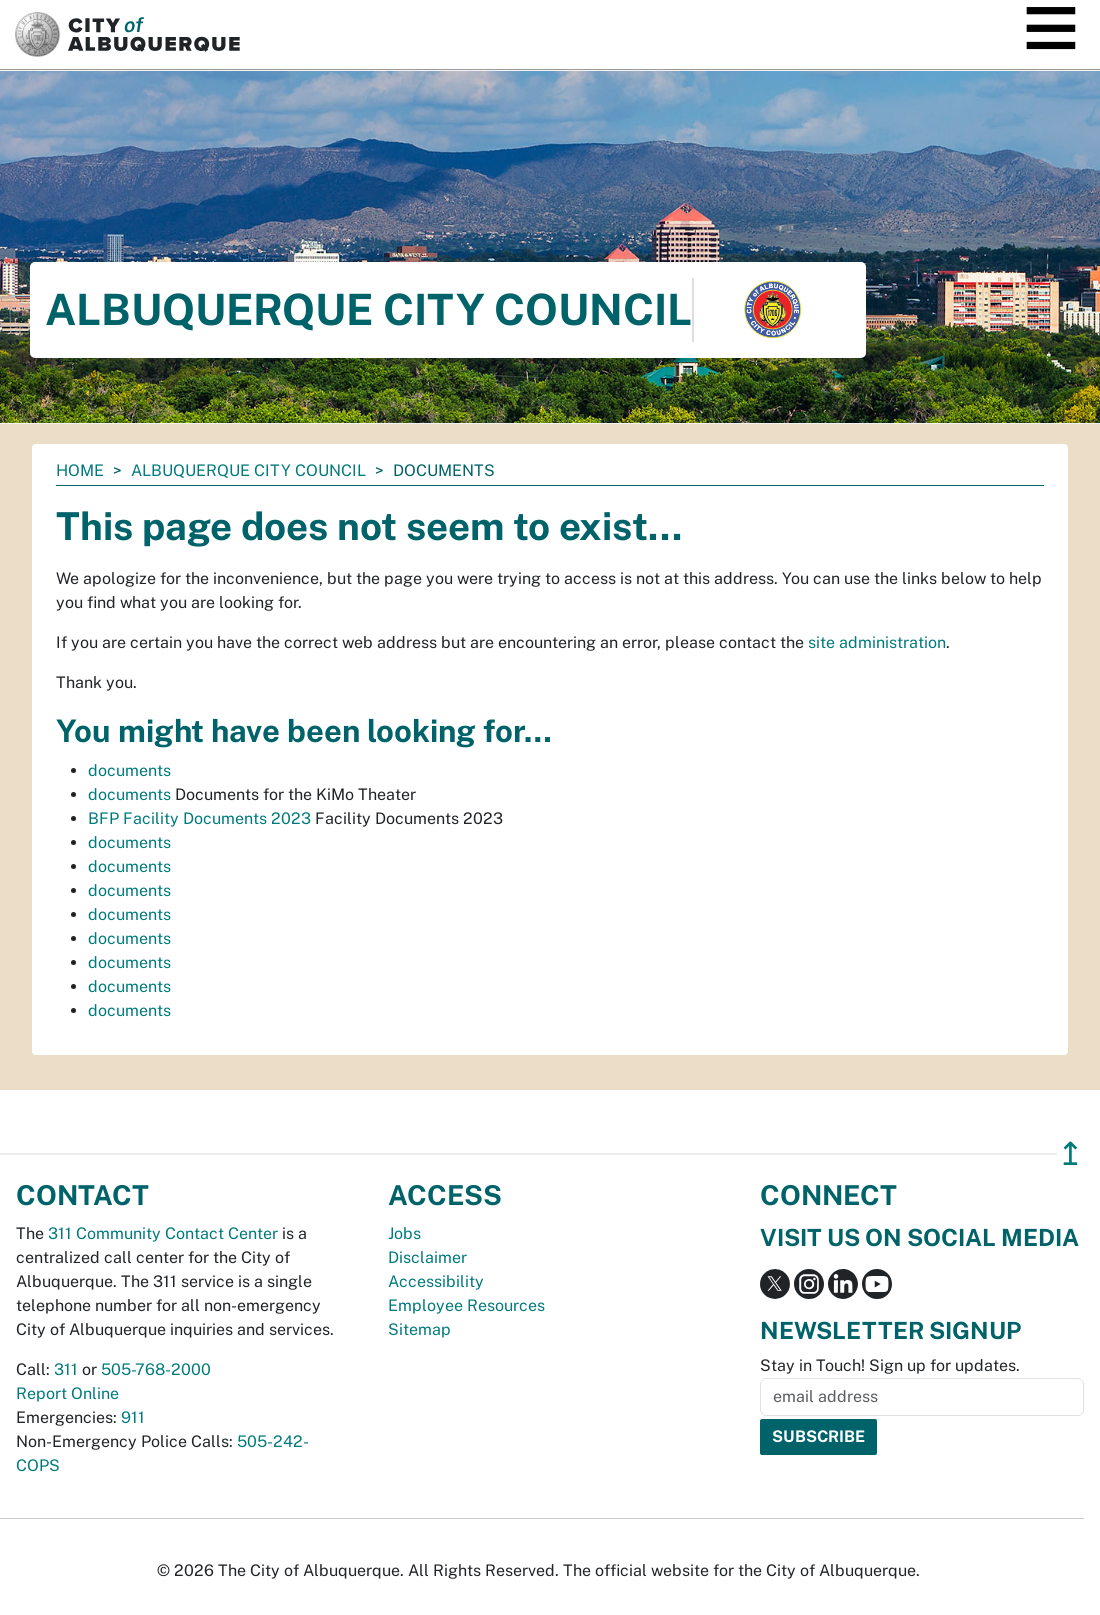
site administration (877, 642)
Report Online (67, 1393)
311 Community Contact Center (163, 1233)
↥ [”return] (1070, 1153)
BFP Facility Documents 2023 (199, 818)
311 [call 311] (66, 1369)
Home (80, 470)
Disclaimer (427, 1257)
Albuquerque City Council (248, 470)
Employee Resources (466, 1305)
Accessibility (436, 1281)
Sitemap (419, 1329)
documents (129, 770)
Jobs (404, 1233)
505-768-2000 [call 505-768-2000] (156, 1369)
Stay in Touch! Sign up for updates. (890, 1365)
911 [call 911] (133, 1417)
